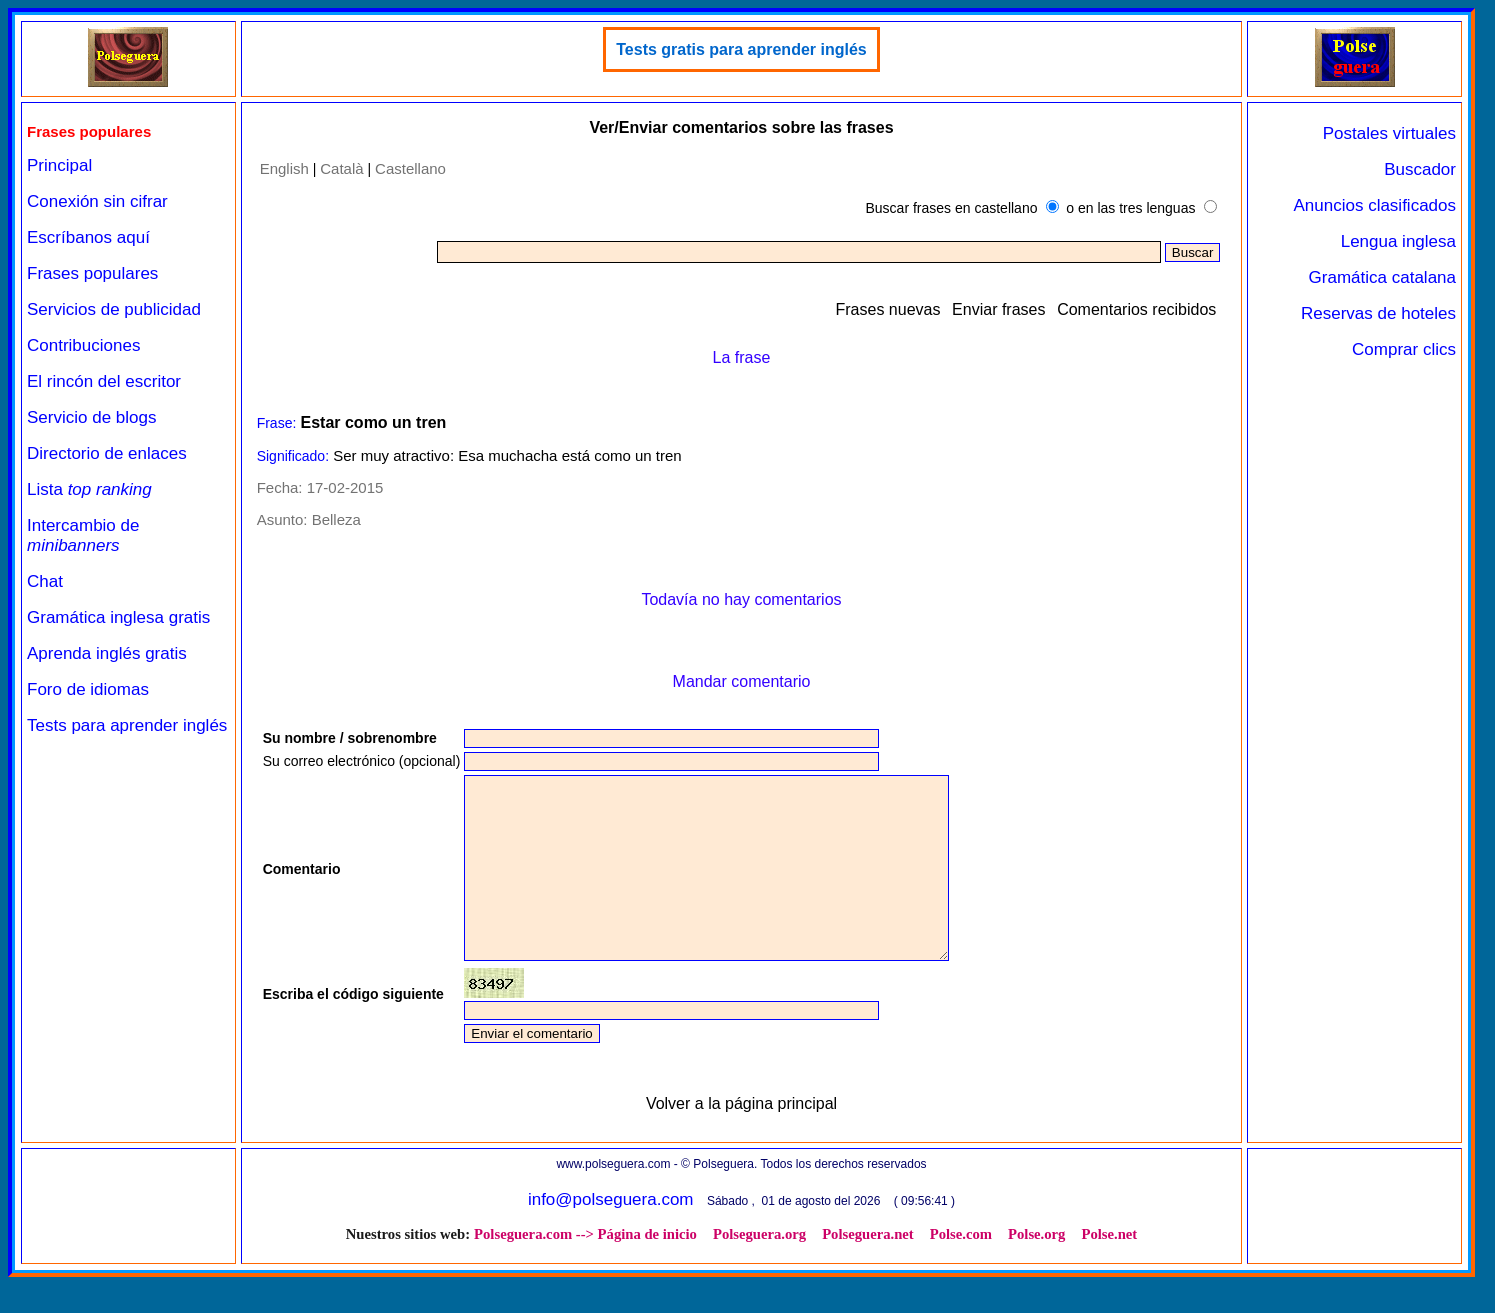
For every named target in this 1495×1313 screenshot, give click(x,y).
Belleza (336, 519)
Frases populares (92, 273)
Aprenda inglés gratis (107, 653)
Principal (59, 165)
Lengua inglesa (1398, 241)
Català (341, 168)
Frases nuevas (888, 309)
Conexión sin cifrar (97, 201)
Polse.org (1036, 1270)
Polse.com (961, 1270)
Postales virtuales (1389, 133)
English (284, 168)
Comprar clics (1404, 349)
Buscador (1420, 169)
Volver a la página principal (741, 1139)
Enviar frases (998, 309)
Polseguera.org (759, 1270)
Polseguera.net (868, 1270)
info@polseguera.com (611, 1235)
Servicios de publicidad (114, 309)
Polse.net (1109, 1270)
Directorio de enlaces (107, 453)
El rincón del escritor (104, 381)
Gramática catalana (1382, 277)
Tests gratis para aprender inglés (741, 49)
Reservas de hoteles (1378, 313)
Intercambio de (83, 535)
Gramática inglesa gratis (118, 617)
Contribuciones (83, 345)
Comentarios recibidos (1136, 309)
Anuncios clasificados (1374, 205)
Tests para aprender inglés (127, 725)
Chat (45, 581)
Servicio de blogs (91, 417)
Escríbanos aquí (88, 237)
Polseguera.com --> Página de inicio (585, 1270)
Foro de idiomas (88, 689)
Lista (89, 489)
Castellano (410, 168)
